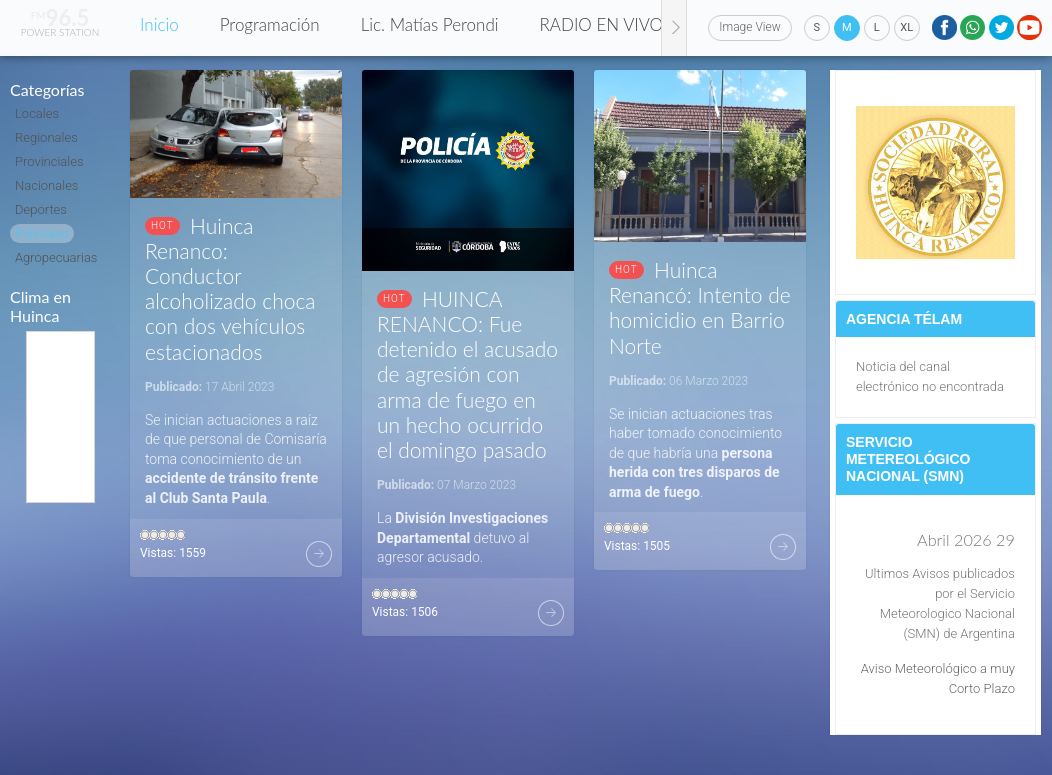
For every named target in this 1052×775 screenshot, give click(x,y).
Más (319, 554)
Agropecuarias (56, 257)
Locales (37, 113)
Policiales (42, 233)
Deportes (41, 209)
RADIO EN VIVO (602, 24)
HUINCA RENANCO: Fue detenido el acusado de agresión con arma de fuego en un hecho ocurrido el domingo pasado (467, 374)
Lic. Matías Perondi (430, 24)
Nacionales (46, 185)
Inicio (159, 24)
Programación (270, 24)
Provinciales (49, 161)
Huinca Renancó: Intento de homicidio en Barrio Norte (700, 307)
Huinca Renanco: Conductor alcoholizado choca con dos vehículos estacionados (230, 288)
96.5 (60, 17)
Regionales (46, 137)
